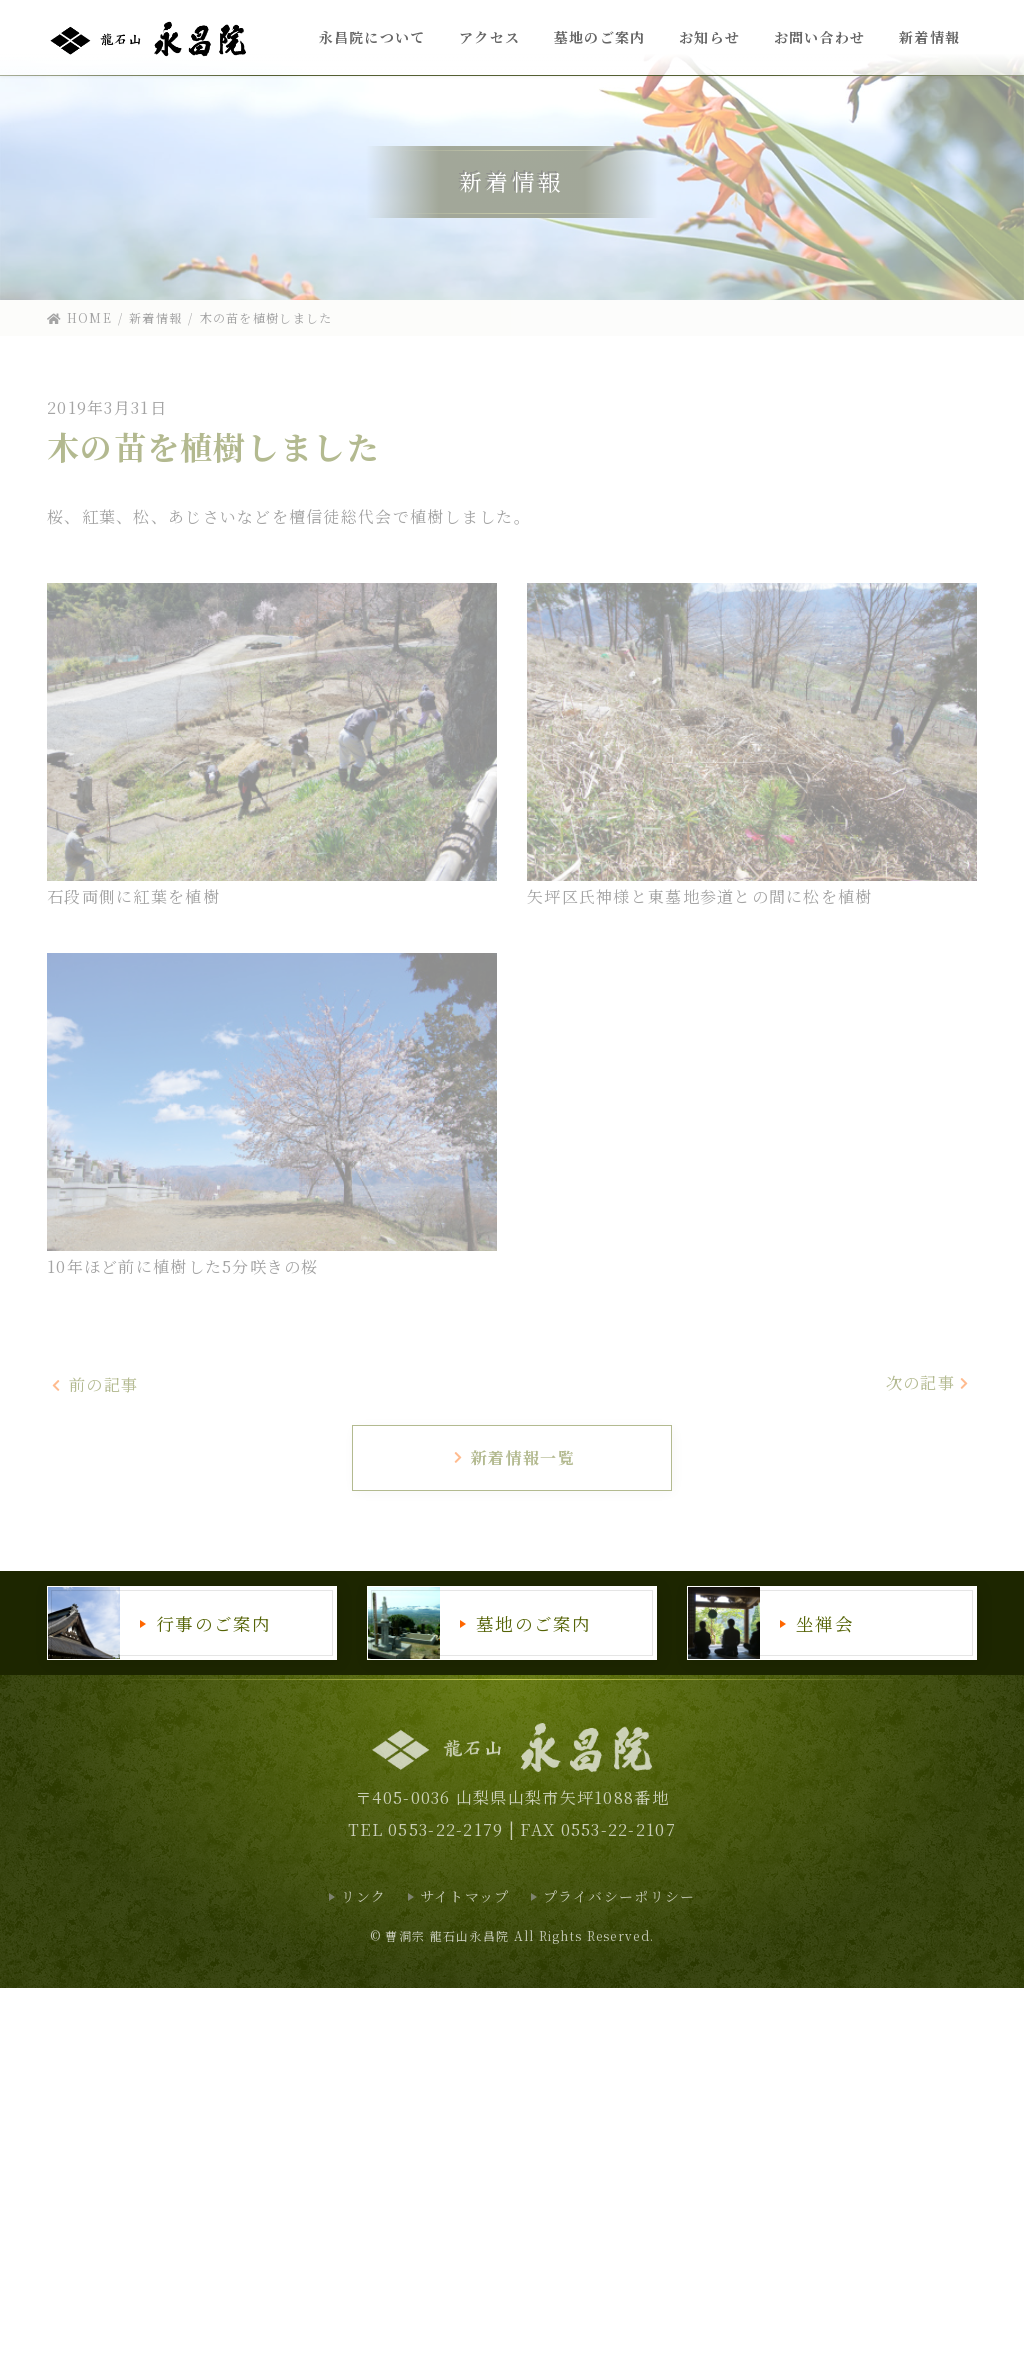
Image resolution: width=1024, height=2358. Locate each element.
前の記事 (94, 1384)
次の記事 (929, 1382)
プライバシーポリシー (619, 1896)
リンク (364, 1896)
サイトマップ (465, 1896)
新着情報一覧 (513, 1457)
